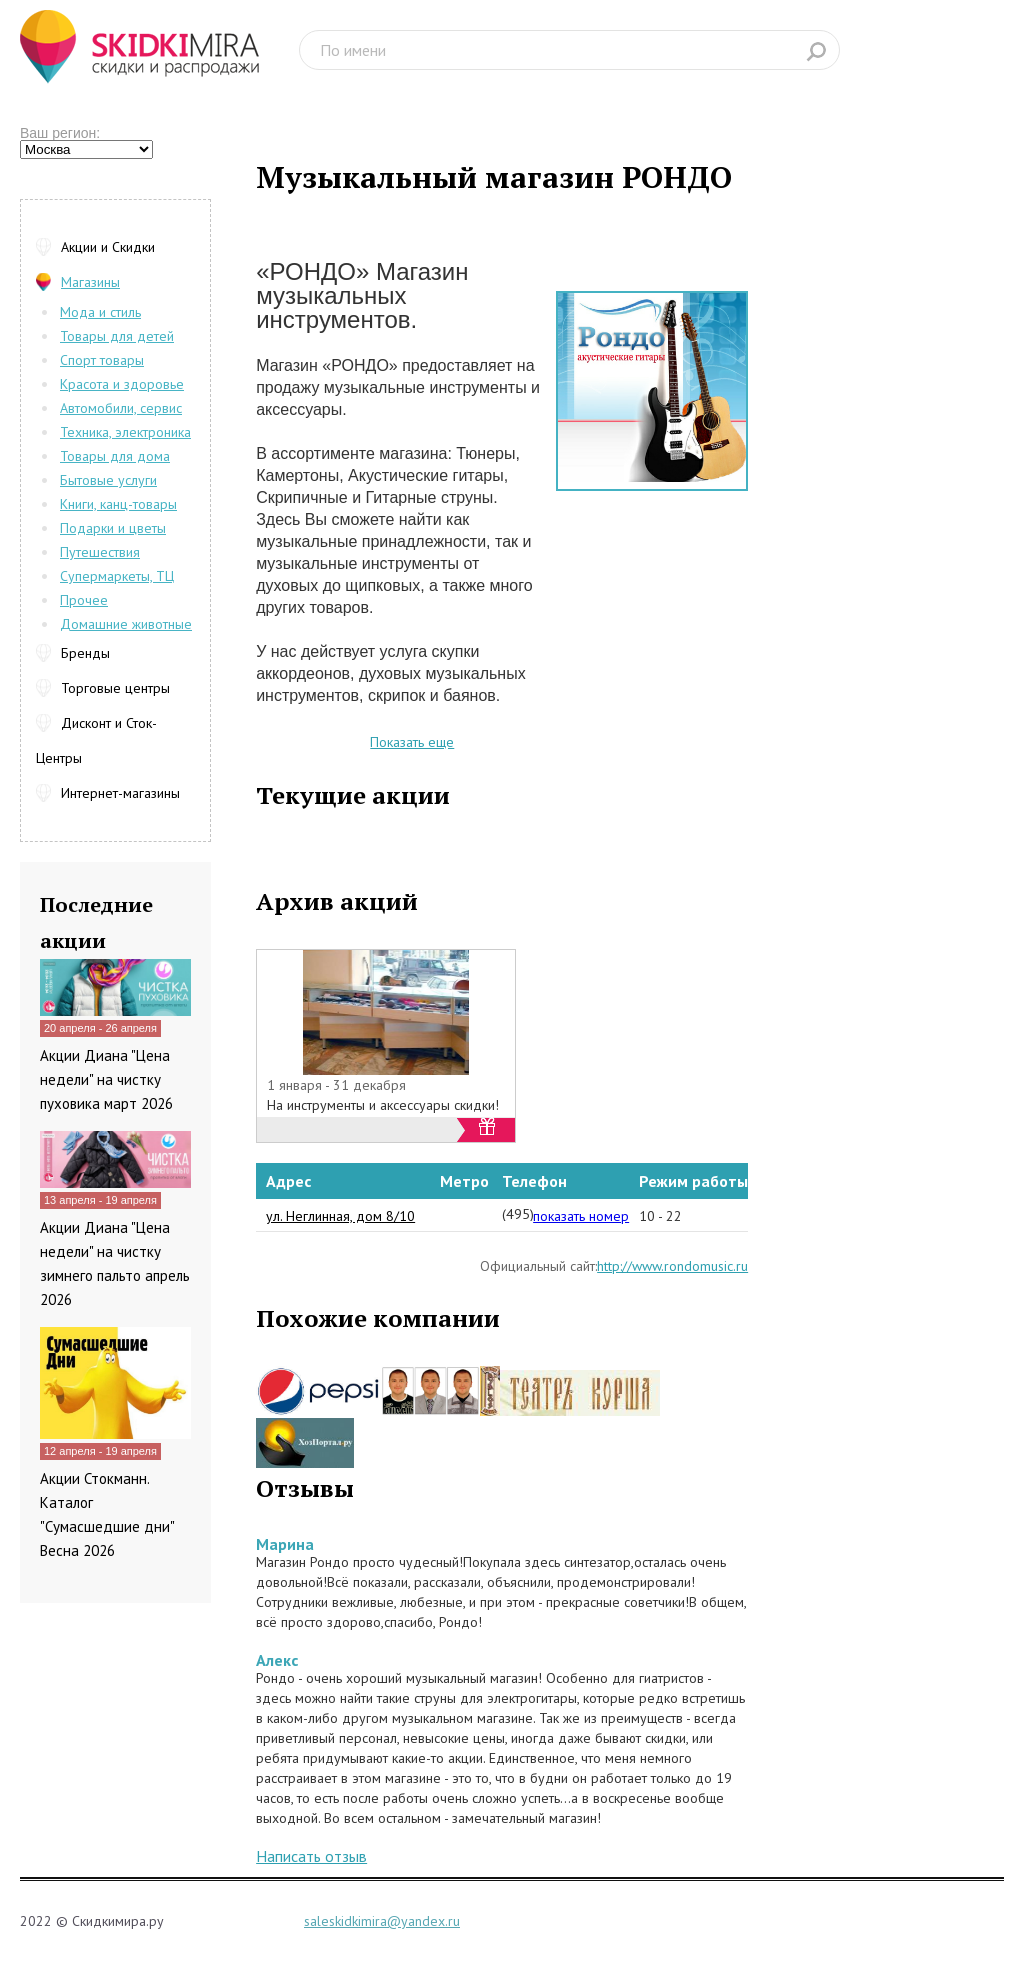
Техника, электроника (125, 432)
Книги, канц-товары (118, 504)
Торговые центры (115, 688)
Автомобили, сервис (121, 408)
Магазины (90, 282)
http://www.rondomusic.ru (672, 1266)
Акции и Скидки (108, 247)
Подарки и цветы (113, 528)
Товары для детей (117, 336)
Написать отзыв (311, 1856)
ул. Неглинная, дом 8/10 (340, 1216)
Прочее (84, 600)
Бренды (85, 653)
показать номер (581, 1216)
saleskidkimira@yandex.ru (382, 1921)
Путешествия (100, 552)
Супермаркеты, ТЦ (117, 576)
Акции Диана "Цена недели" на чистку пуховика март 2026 (106, 1079)
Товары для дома (115, 456)
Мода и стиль (100, 312)
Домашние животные (126, 624)
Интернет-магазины (120, 793)
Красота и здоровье (122, 384)
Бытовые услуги (108, 480)
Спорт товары (102, 360)
